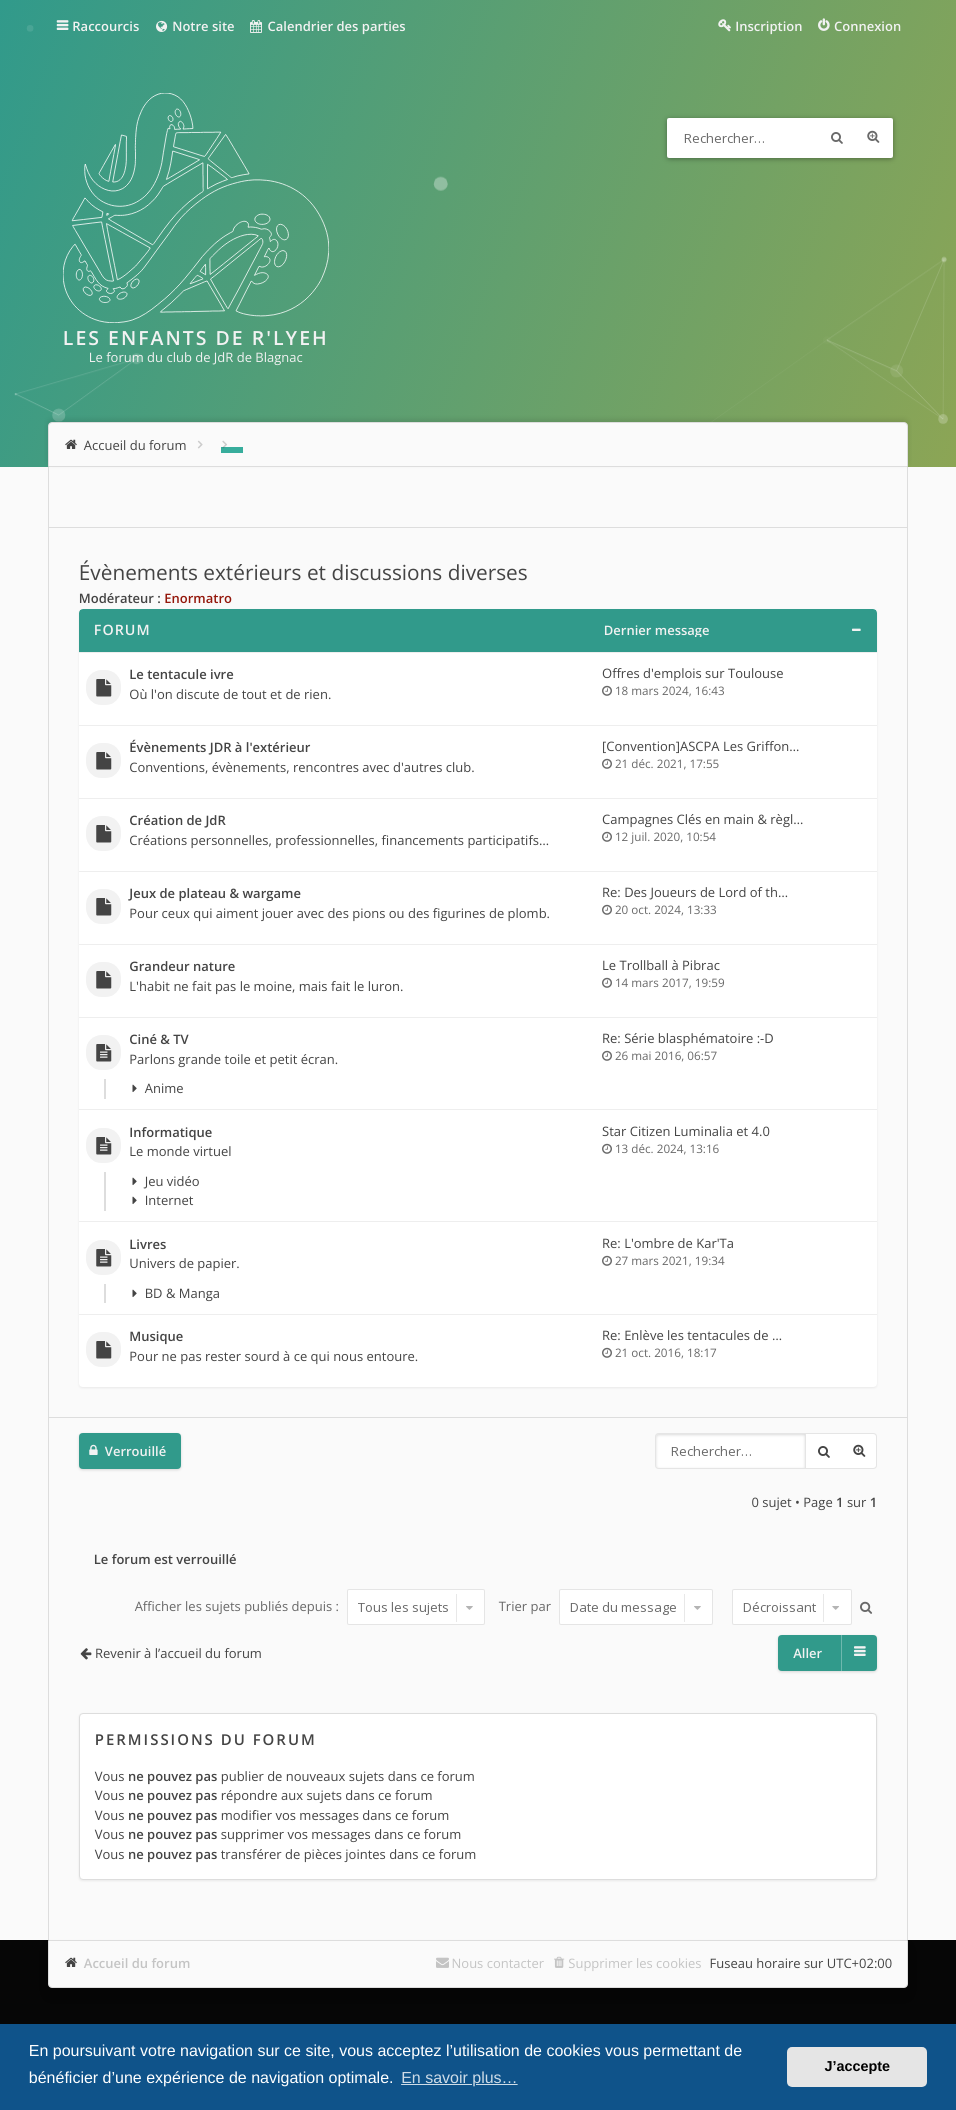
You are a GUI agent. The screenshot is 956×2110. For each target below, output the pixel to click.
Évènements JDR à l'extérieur (219, 748)
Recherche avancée (873, 138)
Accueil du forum (137, 1963)
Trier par (606, 1607)
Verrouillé (135, 1451)
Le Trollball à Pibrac (661, 965)
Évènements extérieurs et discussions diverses (303, 573)
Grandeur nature (182, 967)
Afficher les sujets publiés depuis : (310, 1607)
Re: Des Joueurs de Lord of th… (695, 892)
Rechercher (837, 138)
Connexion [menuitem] (867, 26)
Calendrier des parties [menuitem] (327, 26)
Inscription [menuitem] (768, 26)
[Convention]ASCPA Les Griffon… (700, 746)
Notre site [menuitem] (193, 26)
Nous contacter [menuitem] (498, 1963)
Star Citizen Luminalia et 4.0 (686, 1131)
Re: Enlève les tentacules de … (692, 1335)
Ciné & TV (158, 1040)
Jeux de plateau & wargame (215, 894)
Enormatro (198, 598)
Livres (147, 1245)
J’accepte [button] (857, 2067)
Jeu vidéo (172, 1181)
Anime (164, 1088)
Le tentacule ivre (181, 675)
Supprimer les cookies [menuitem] (634, 1963)
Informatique (170, 1133)
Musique (156, 1337)
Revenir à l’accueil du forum (178, 1653)
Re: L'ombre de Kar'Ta (668, 1243)
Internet (169, 1200)
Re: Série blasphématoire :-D (688, 1038)
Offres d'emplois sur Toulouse (692, 673)
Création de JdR (177, 821)
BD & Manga (182, 1293)
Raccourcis (105, 26)
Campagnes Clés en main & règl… (702, 819)
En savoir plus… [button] (459, 2078)
